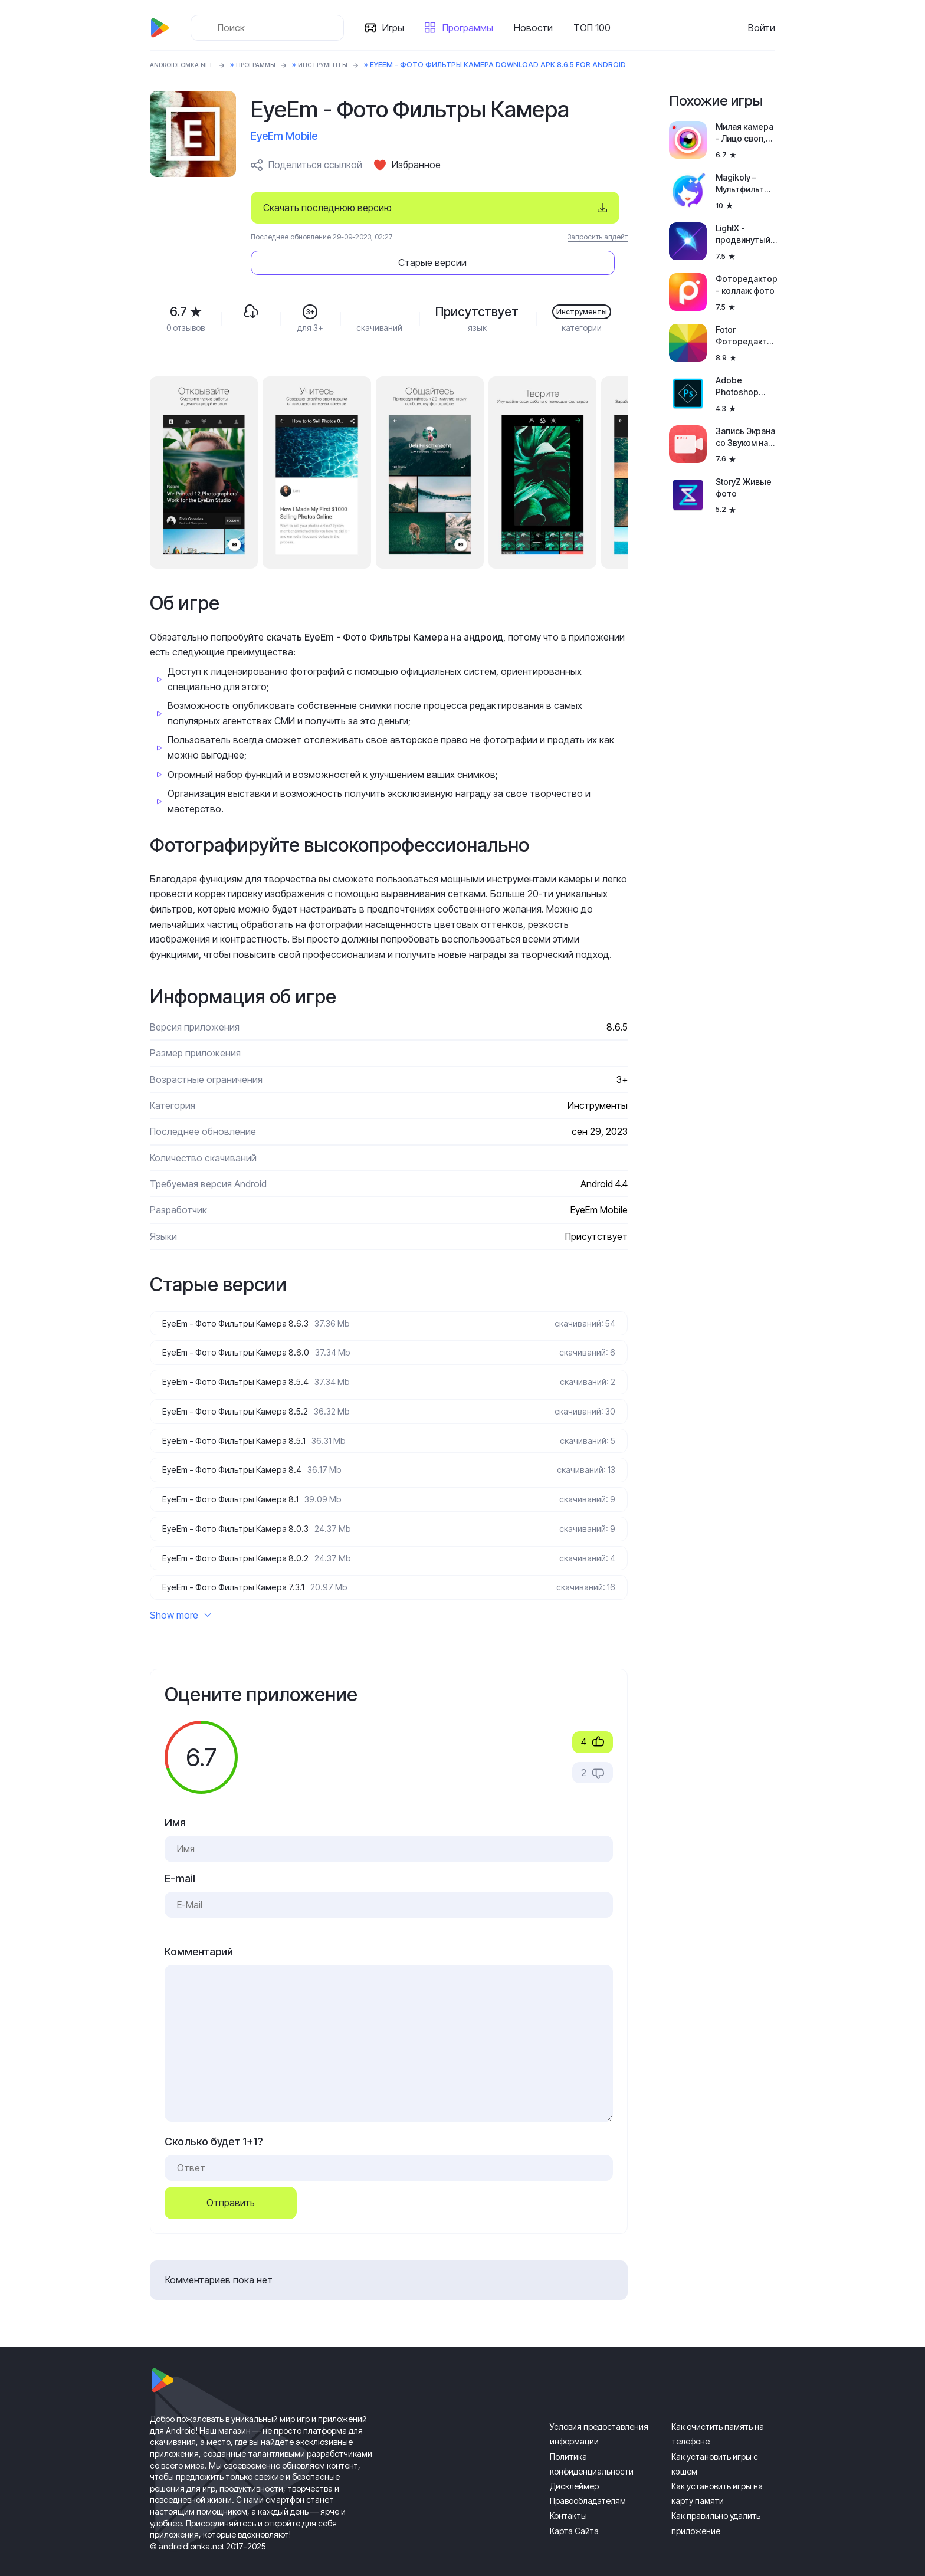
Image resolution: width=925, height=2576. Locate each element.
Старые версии (557, 208)
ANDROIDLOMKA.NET (188, 64)
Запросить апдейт (598, 236)
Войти (761, 28)
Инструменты (346, 64)
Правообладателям (588, 2484)
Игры (398, 28)
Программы (472, 28)
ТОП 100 (596, 28)
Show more (180, 1598)
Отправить (230, 2185)
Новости (538, 28)
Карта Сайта (574, 2513)
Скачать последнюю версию (327, 208)
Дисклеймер (574, 2469)
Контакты (568, 2498)
